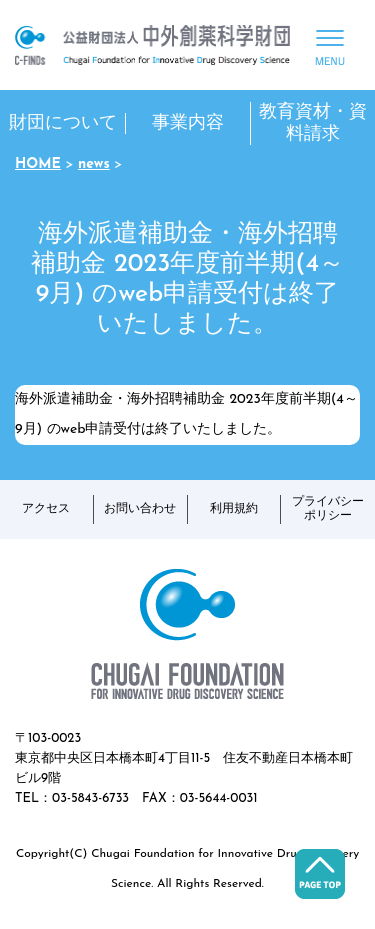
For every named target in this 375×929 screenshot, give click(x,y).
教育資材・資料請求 (313, 123)
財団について (63, 123)
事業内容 (188, 123)
